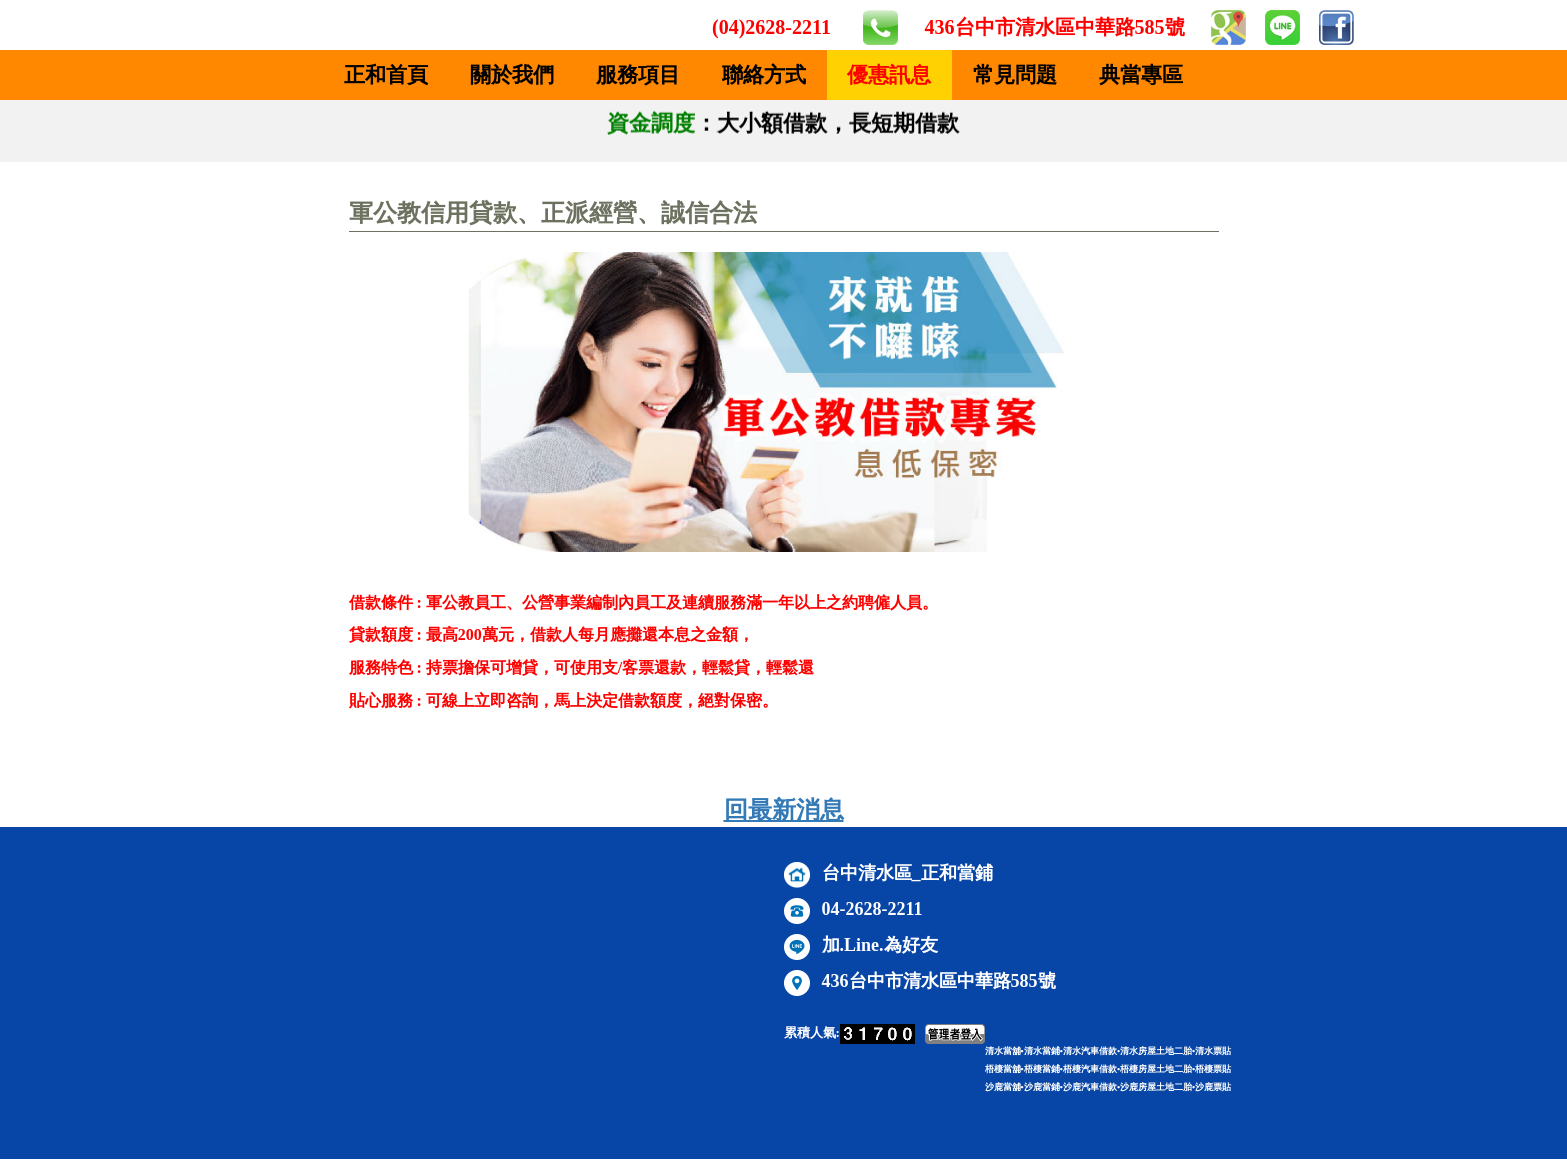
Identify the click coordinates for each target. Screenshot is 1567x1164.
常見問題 (1015, 75)
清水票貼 (1213, 1051)
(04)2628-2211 (771, 27)
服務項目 (638, 75)
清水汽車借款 (1090, 1051)
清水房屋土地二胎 (1156, 1051)
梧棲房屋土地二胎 (1156, 1069)
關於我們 (512, 75)
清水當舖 (1003, 1051)
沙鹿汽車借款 (1090, 1087)
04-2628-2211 (872, 909)
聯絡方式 (764, 75)
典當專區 (1141, 75)
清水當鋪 (1042, 1051)
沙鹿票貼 (1213, 1087)
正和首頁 (386, 75)
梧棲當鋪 (1042, 1069)
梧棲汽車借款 (1090, 1069)
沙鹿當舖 (1003, 1087)
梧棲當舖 (1003, 1069)
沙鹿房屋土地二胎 (1156, 1087)
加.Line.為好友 (880, 945)
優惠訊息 (889, 75)
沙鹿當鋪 (1042, 1087)
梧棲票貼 (1213, 1069)
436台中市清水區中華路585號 (1055, 27)
